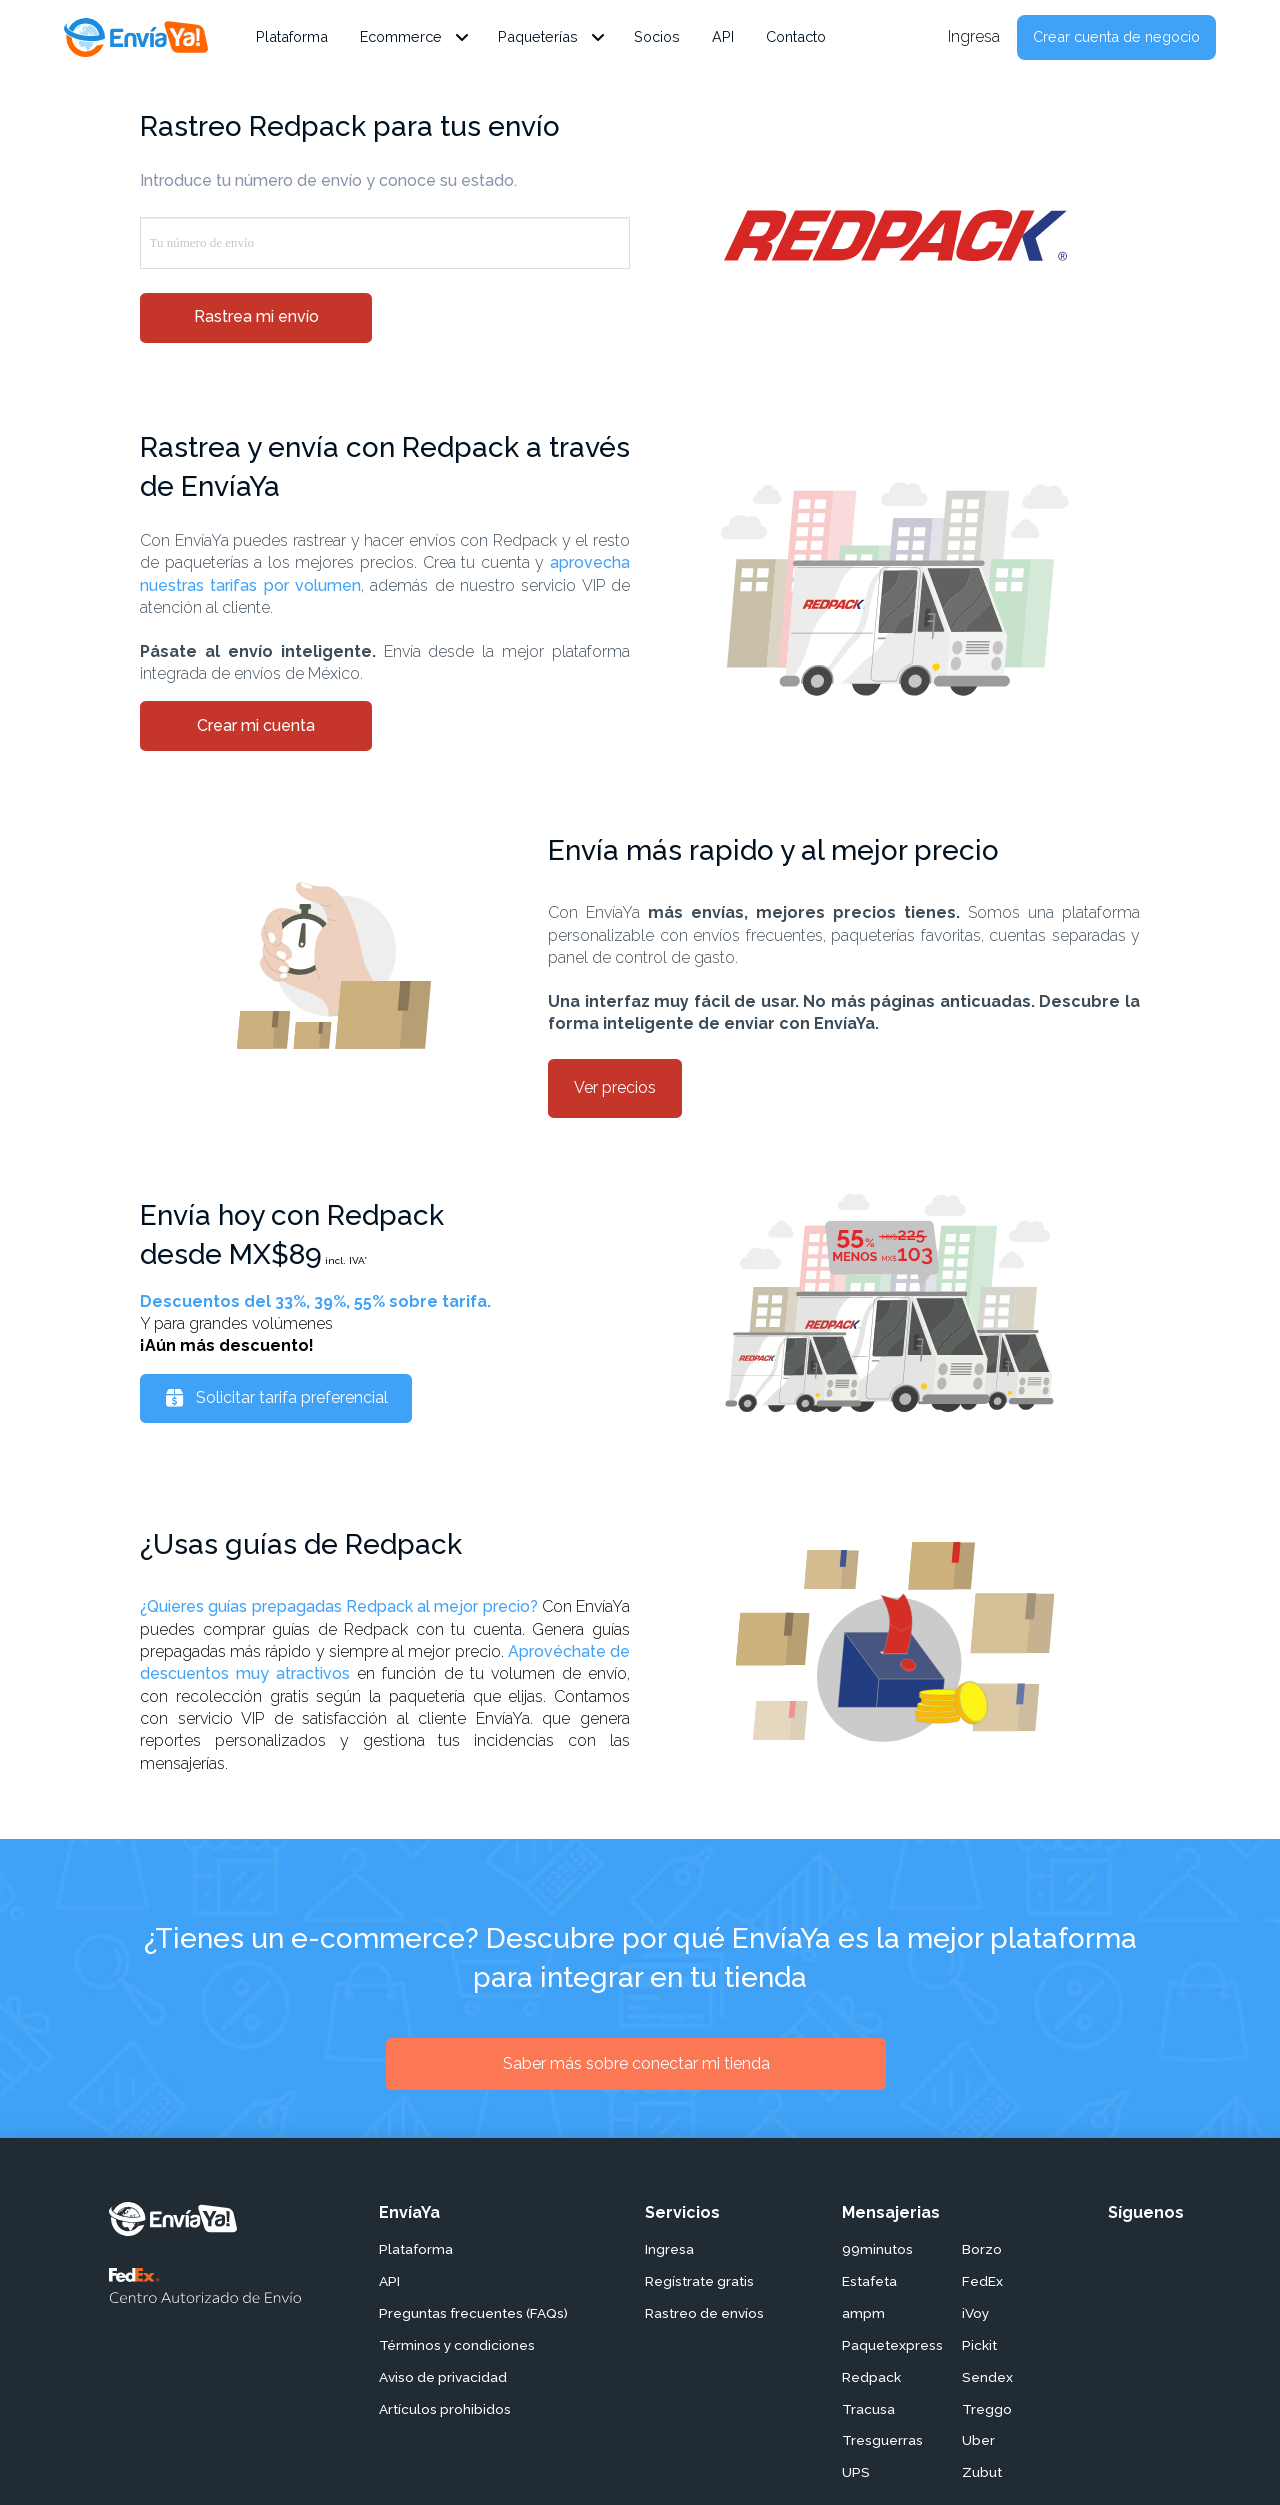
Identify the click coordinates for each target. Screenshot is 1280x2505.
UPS (856, 2472)
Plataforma (416, 2249)
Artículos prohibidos (445, 2409)
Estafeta (869, 2281)
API (389, 2281)
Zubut (982, 2472)
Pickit (979, 2345)
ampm (863, 2313)
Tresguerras (882, 2440)
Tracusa (868, 2409)
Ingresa (669, 2249)
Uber (978, 2440)
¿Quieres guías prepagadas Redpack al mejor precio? (339, 1606)
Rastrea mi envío (256, 316)
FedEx (982, 2281)
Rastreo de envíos (704, 2313)
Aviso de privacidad (443, 2377)
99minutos (877, 2249)
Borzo (982, 2249)
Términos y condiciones (457, 2345)
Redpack (871, 2377)
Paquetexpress (892, 2345)
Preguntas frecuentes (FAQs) (473, 2313)
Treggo (987, 2409)
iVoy (975, 2313)
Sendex (987, 2377)
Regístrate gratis (699, 2281)
